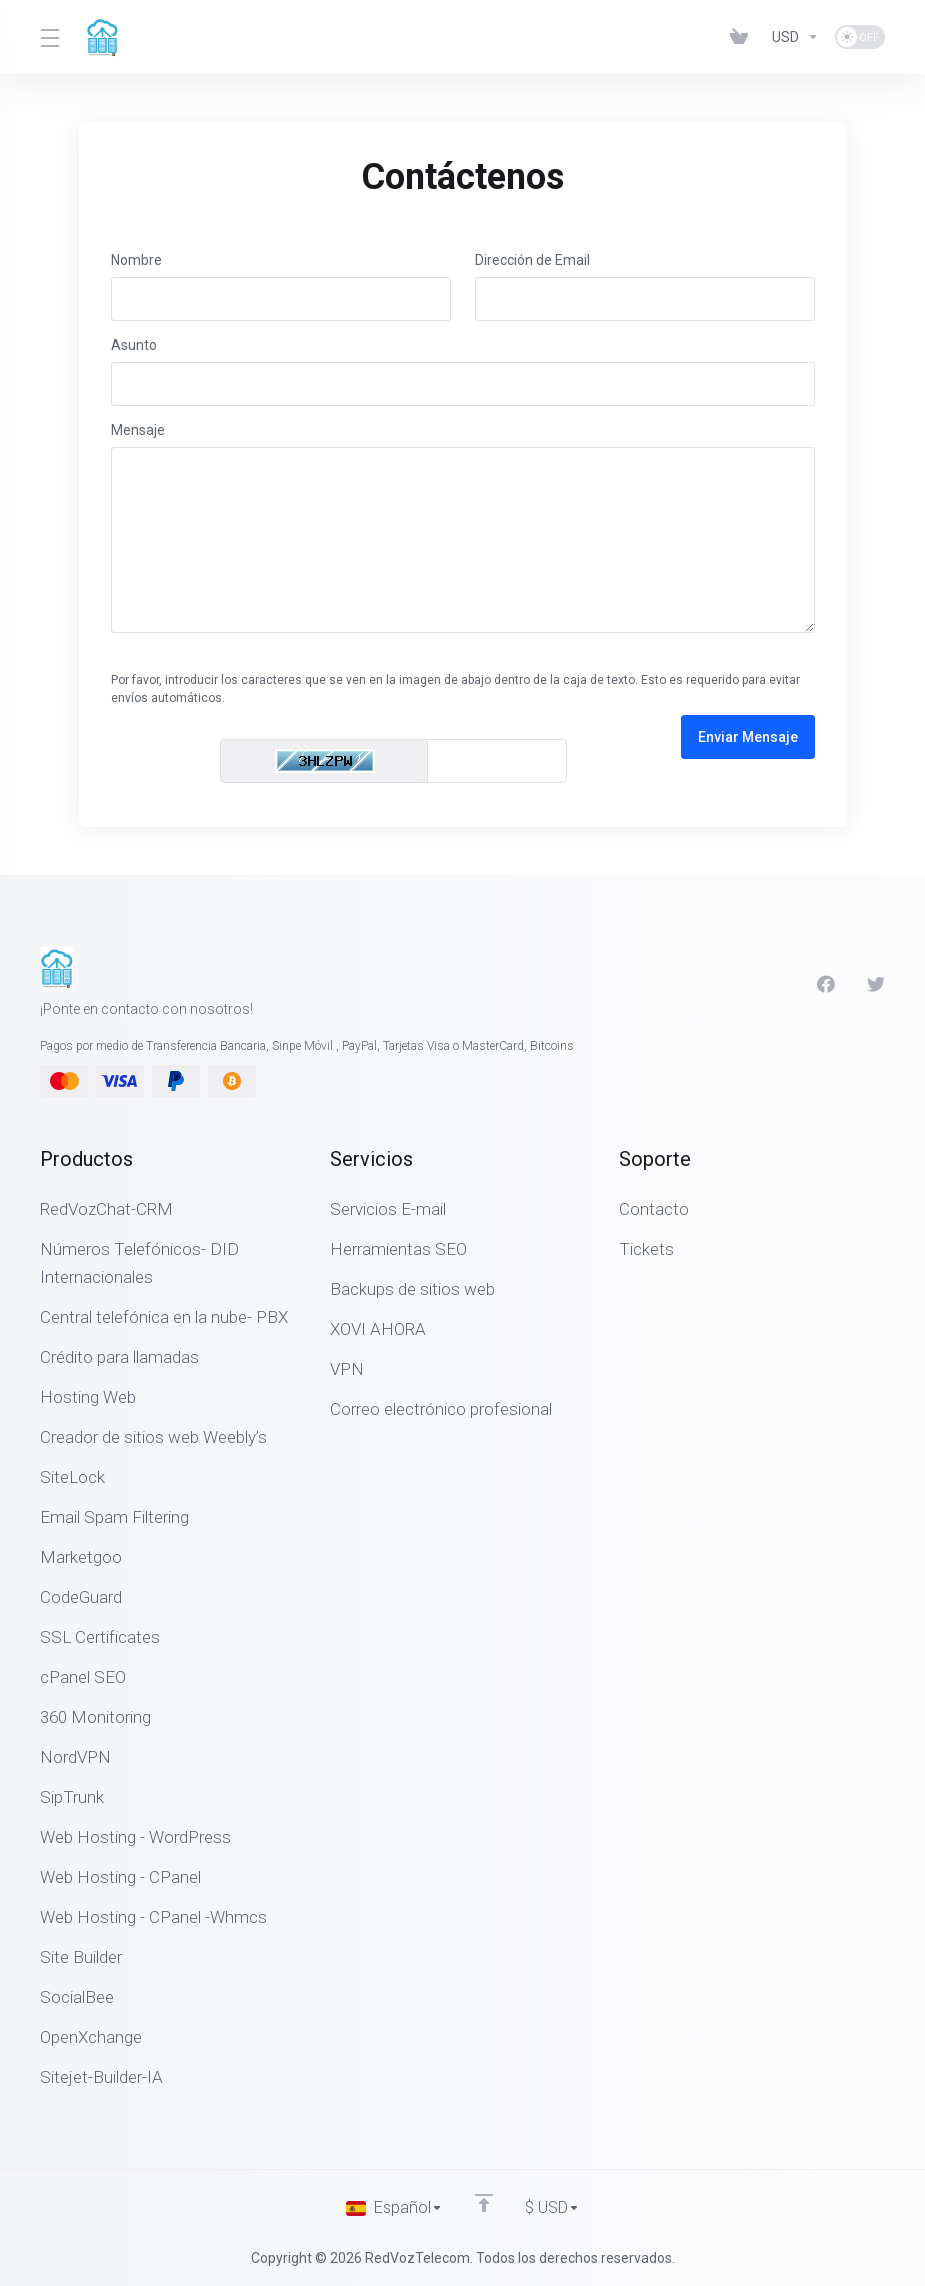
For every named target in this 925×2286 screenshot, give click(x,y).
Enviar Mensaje (748, 737)
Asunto (134, 345)
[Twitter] (876, 984)
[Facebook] (826, 984)
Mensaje (138, 430)
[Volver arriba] (483, 2203)
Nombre (136, 260)
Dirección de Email (532, 260)
